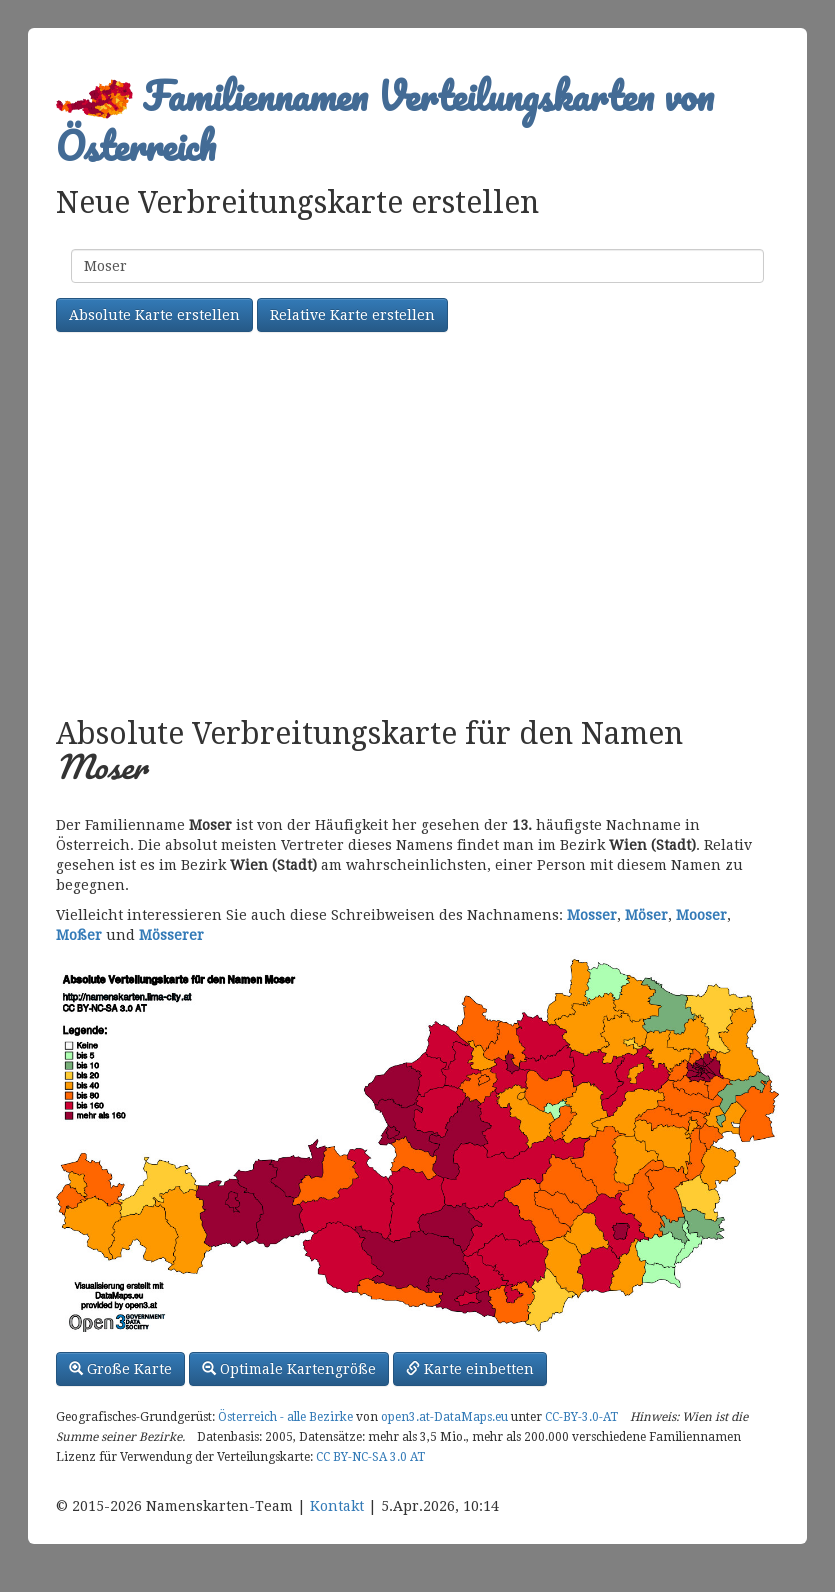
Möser (646, 915)
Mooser (701, 915)
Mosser (592, 915)
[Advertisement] (417, 527)
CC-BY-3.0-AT (581, 1417)
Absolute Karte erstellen (154, 315)
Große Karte (120, 1369)
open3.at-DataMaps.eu (444, 1417)
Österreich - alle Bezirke (285, 1417)
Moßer (79, 935)
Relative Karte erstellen (352, 315)
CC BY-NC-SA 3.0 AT (370, 1457)
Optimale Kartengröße (289, 1369)
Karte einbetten (470, 1369)
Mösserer (171, 935)
